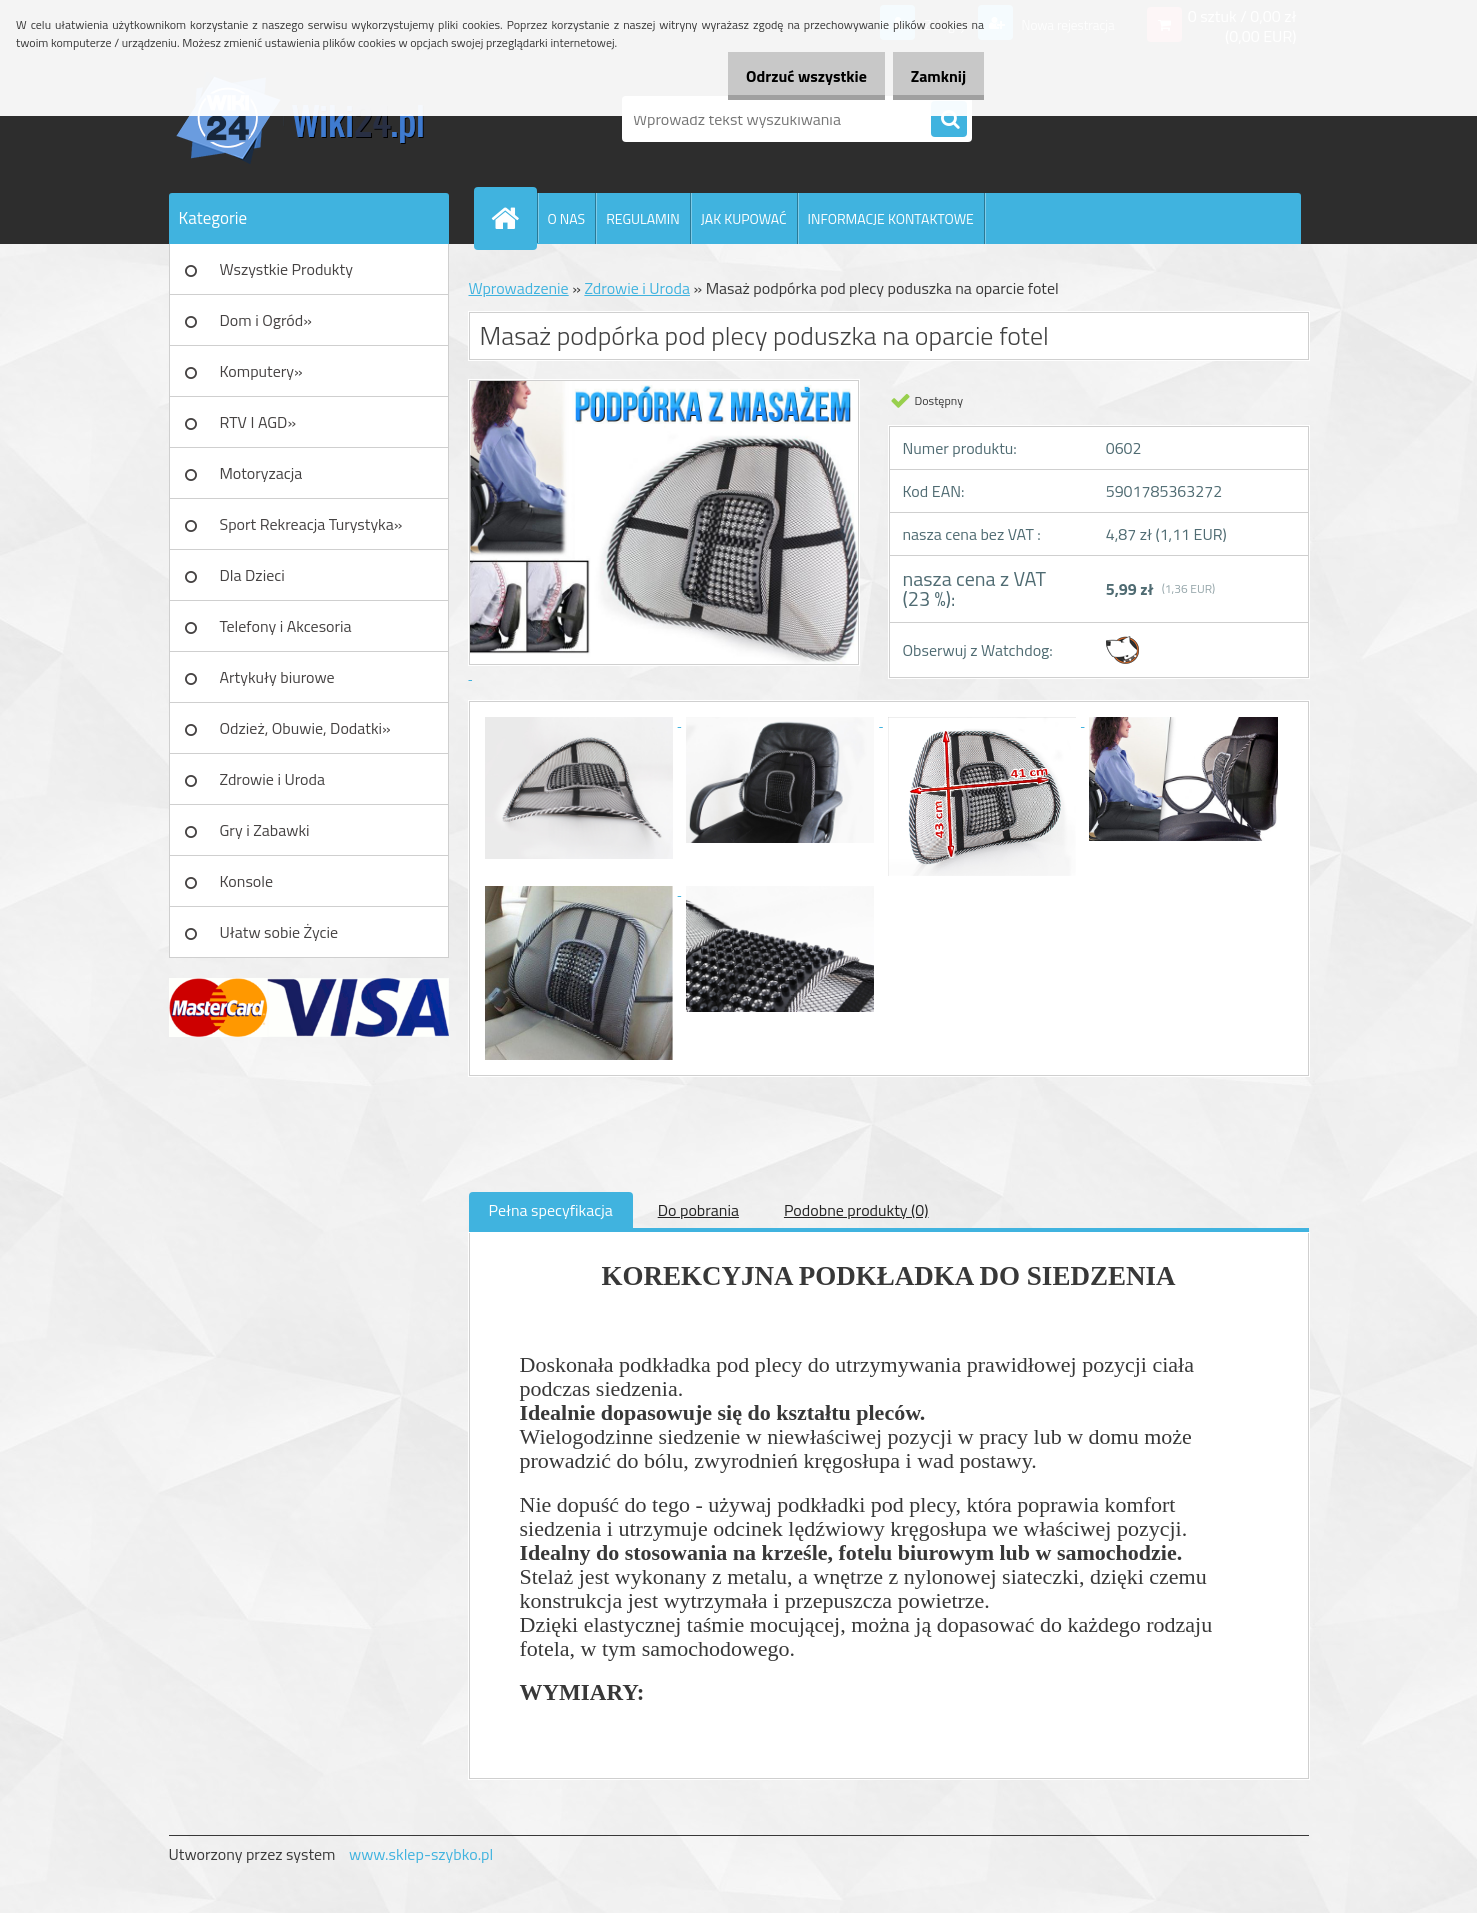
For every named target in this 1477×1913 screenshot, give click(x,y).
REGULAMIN (643, 218)
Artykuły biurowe (277, 677)
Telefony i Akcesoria (286, 626)
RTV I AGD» (258, 422)
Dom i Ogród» (266, 320)
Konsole (247, 881)
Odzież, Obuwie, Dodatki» (305, 728)
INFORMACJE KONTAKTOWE (891, 218)
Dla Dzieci (252, 575)
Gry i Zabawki (265, 830)
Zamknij (931, 76)
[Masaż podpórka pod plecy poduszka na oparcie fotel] (581, 720)
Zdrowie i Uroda (273, 779)
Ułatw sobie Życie (279, 932)
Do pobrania (698, 1210)
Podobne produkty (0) (856, 1210)
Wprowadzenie (519, 288)
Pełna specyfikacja (551, 1210)
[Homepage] (514, 218)
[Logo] (306, 119)
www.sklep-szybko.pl (421, 1854)
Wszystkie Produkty (286, 269)
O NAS (567, 218)
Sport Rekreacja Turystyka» (311, 524)
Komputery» (261, 371)
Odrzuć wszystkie (785, 76)
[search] (949, 120)
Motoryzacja (261, 473)
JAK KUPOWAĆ (744, 218)
